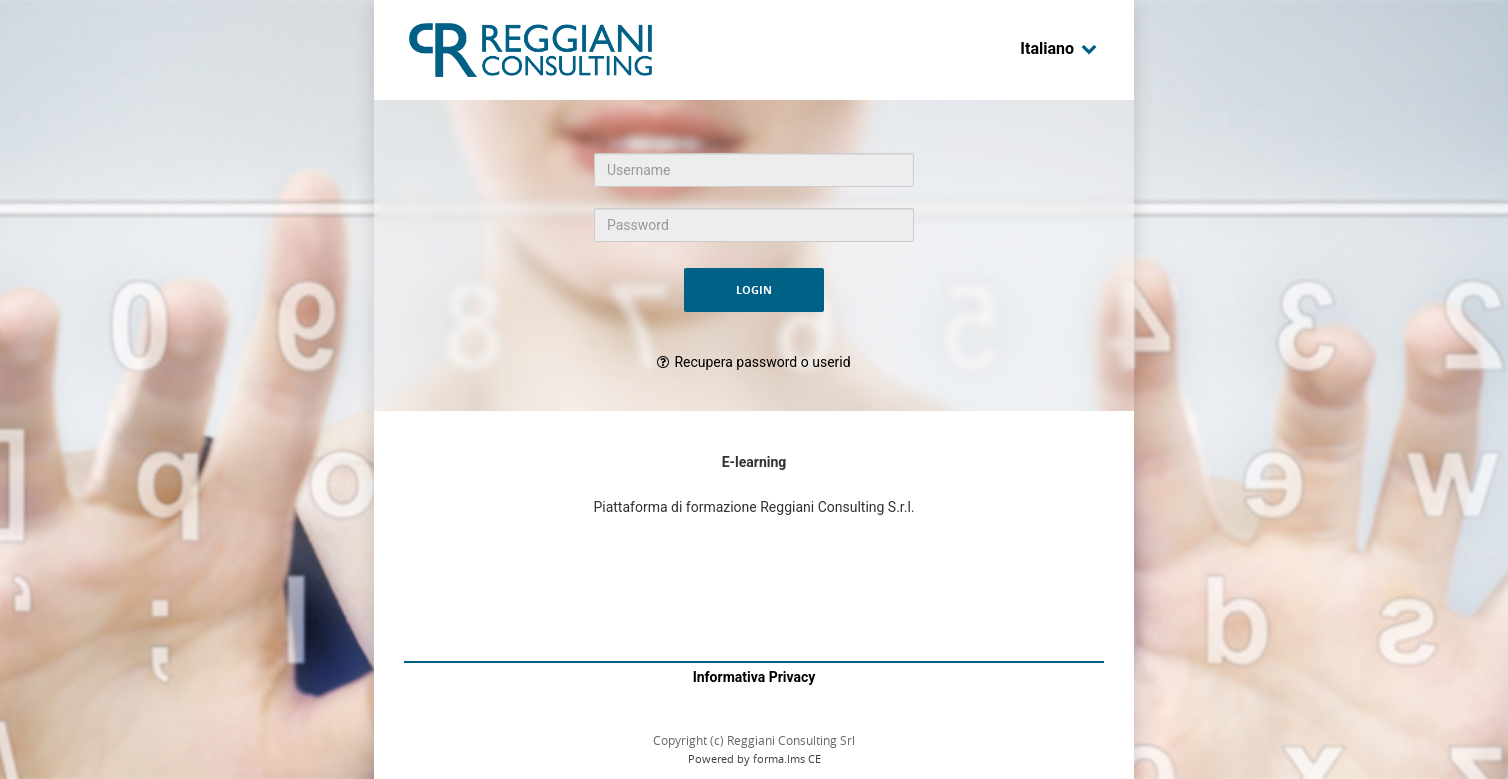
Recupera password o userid (762, 362)
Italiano (1059, 48)
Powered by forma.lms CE (754, 758)
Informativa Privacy (754, 677)
